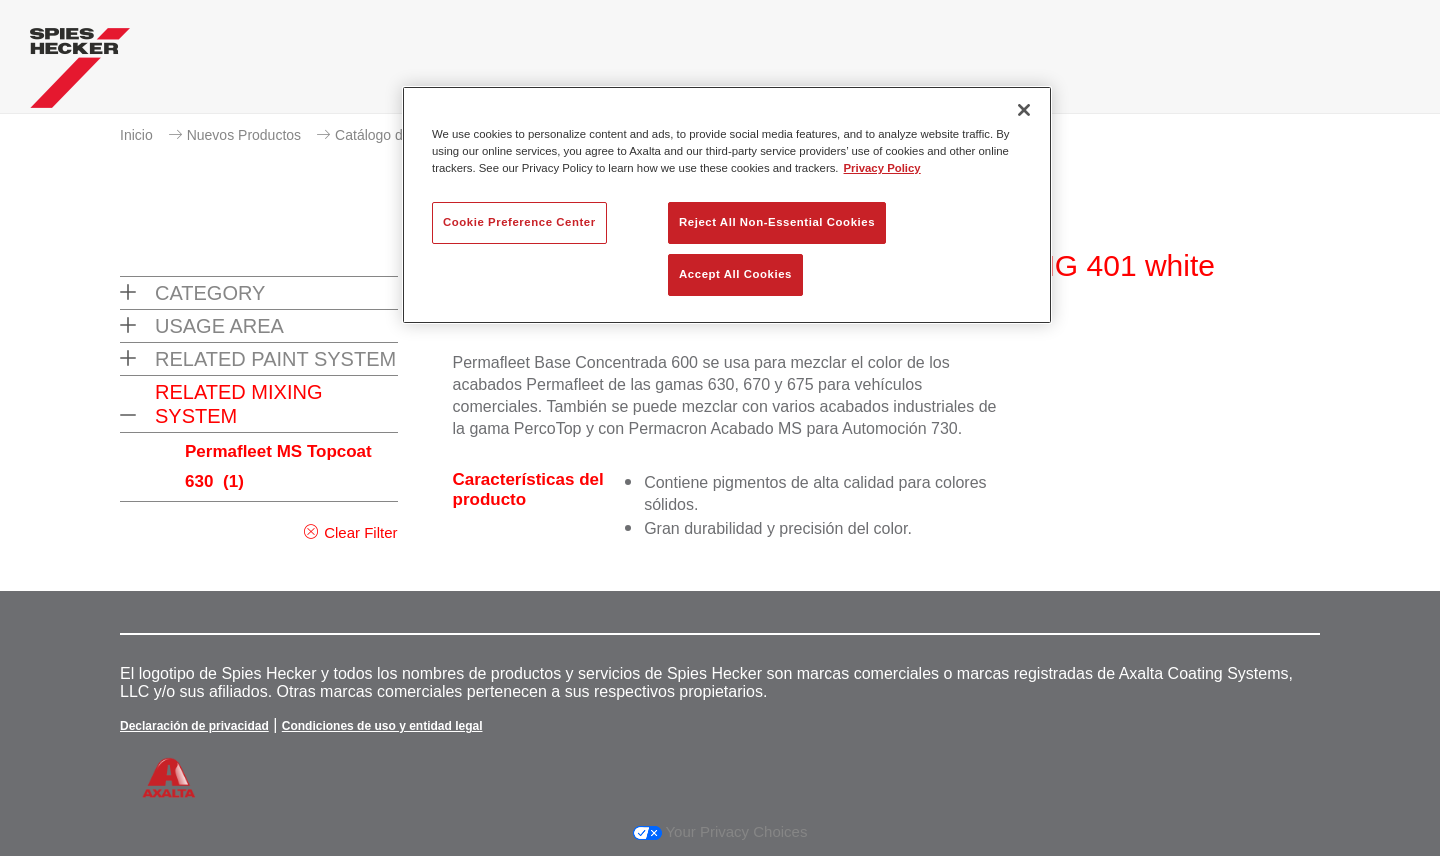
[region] (727, 205)
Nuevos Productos (244, 135)
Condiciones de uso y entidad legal (382, 726)
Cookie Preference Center (519, 222)
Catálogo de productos (405, 135)
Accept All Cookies (735, 274)
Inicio (136, 135)
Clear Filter (360, 532)
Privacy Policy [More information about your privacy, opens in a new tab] (882, 168)
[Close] (1024, 110)
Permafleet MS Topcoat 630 (278, 466)
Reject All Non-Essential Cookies (777, 222)
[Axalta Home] (80, 73)
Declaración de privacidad (194, 726)
